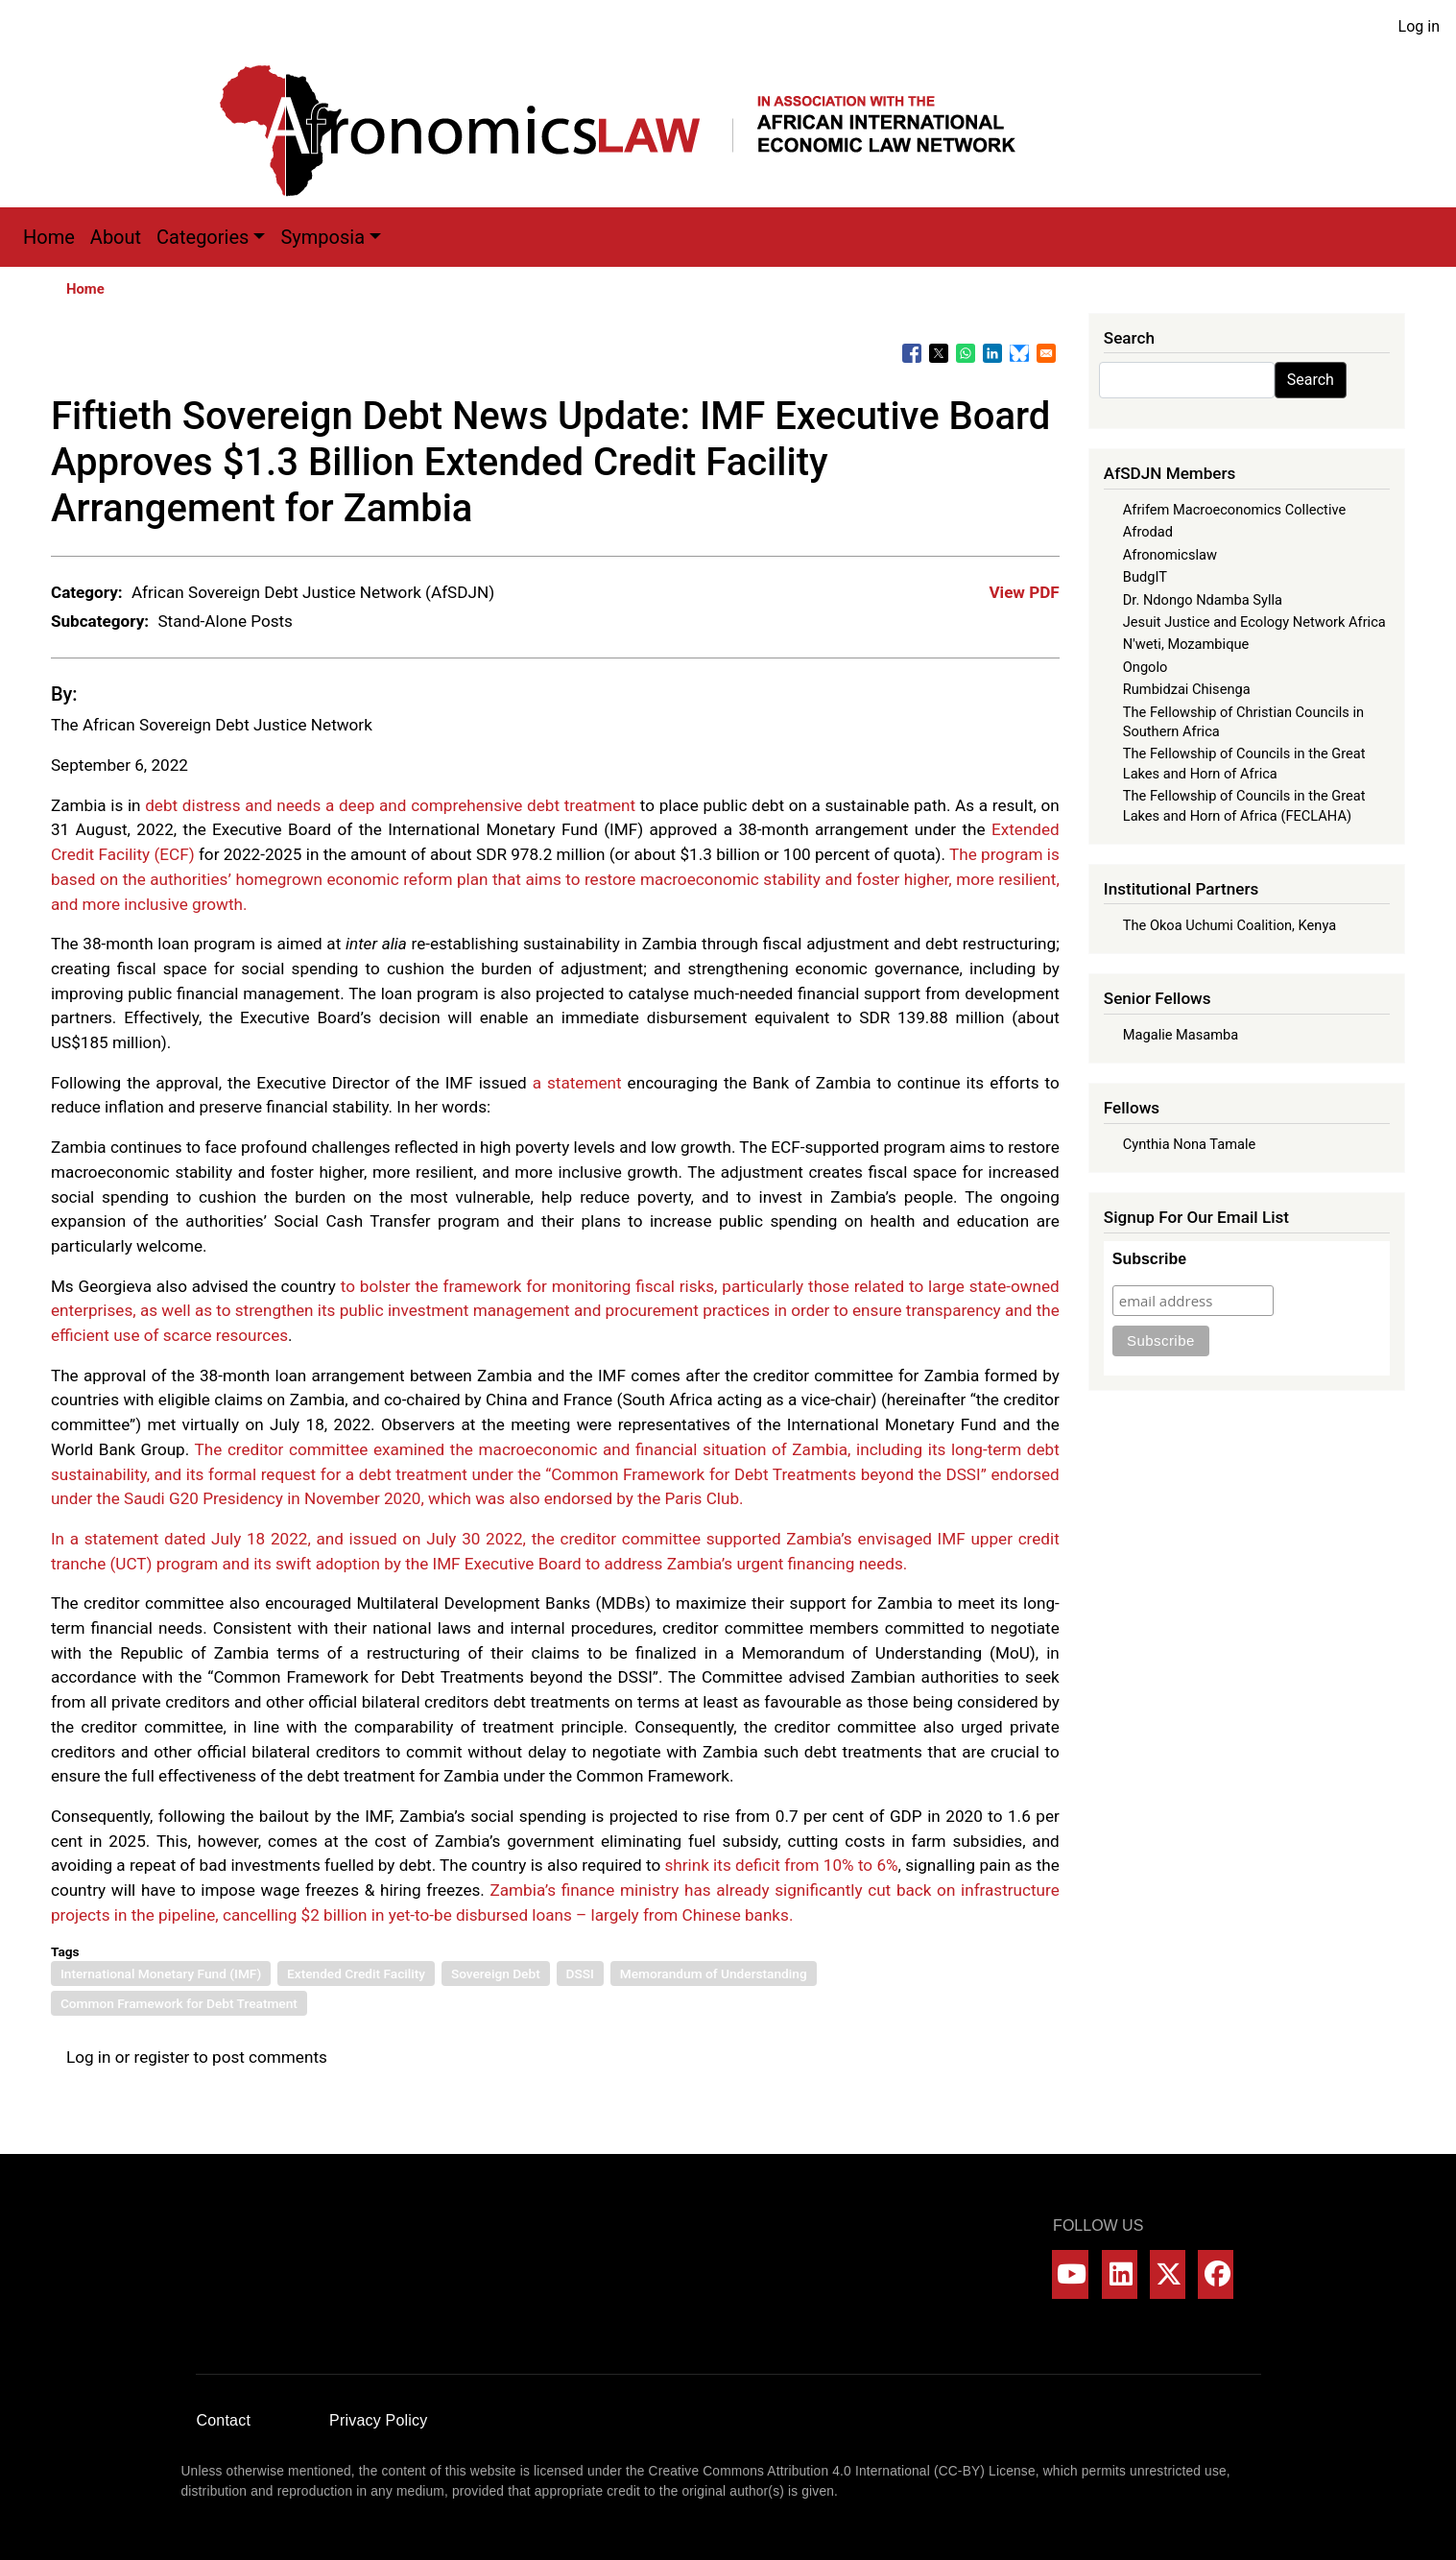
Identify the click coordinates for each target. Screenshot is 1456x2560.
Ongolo (1145, 667)
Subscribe (1149, 1259)
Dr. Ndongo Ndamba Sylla (1202, 600)
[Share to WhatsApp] (965, 353)
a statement (577, 1082)
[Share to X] (938, 353)
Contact (224, 2420)
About (115, 237)
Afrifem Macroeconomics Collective (1234, 509)
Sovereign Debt (495, 1973)
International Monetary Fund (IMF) (160, 1973)
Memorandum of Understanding (713, 1973)
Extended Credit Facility (356, 1973)
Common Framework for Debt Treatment (179, 2003)
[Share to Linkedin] (992, 353)
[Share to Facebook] (911, 353)
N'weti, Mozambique (1186, 644)
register (161, 2057)
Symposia (322, 237)
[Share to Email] (1046, 353)
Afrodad (1148, 531)
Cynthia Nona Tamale (1189, 1144)
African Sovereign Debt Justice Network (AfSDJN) (312, 592)
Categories (202, 237)
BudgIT (1145, 577)
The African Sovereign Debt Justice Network (211, 724)
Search (1310, 380)
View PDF (1024, 592)
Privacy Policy (378, 2420)
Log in (1419, 26)
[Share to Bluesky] (1019, 353)
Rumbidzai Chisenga (1187, 689)
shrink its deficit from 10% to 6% (780, 1865)
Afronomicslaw (1170, 554)
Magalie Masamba (1180, 1034)
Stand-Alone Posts (225, 621)
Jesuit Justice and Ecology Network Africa (1254, 622)
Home (49, 237)
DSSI (580, 1973)
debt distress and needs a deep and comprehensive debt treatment (390, 805)
